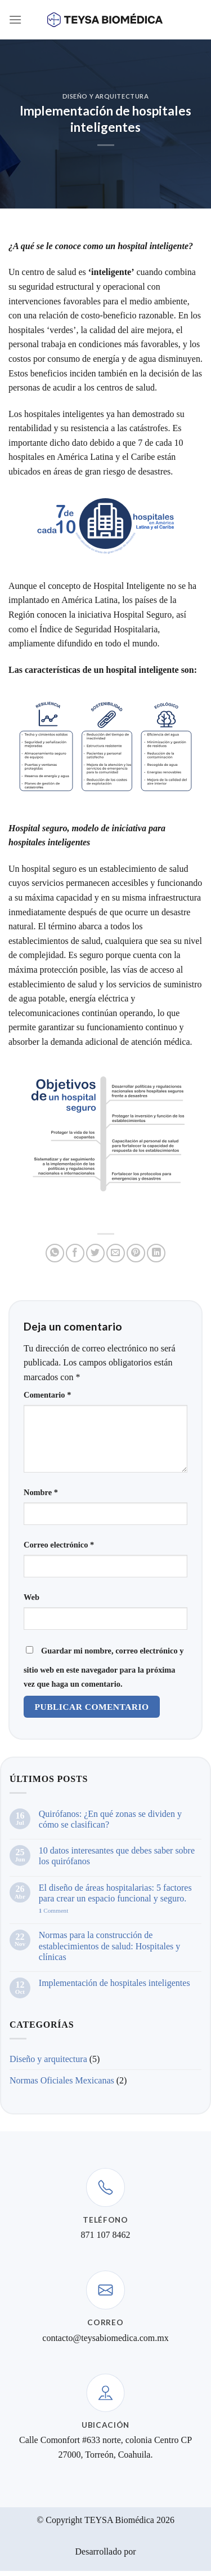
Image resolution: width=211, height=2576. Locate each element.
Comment (54, 1910)
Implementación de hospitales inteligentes (114, 1983)
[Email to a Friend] (115, 1253)
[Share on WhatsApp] (55, 1253)
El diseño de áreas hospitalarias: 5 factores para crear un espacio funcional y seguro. (115, 1893)
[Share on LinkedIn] (156, 1253)
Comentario (47, 1394)
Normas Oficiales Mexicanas (62, 2080)
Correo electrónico (59, 1544)
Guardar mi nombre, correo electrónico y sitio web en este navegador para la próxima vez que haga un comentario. (103, 1667)
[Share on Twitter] (95, 1253)
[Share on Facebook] (75, 1253)
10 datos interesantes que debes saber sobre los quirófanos (117, 1856)
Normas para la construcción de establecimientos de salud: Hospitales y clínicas (110, 1945)
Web (31, 1597)
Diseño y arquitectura (105, 96)
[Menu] (15, 19)
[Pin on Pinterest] (136, 1253)
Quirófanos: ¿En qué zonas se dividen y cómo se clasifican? (110, 1819)
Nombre (41, 1492)
